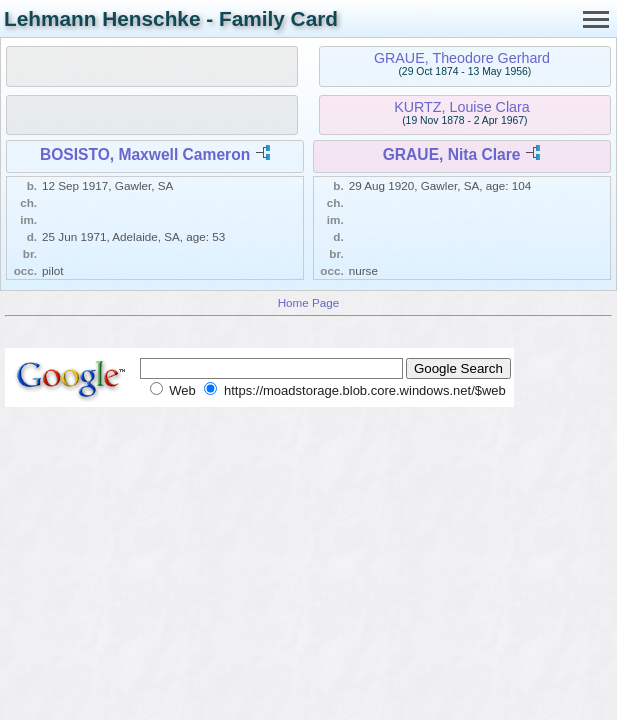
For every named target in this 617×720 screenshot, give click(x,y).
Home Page (309, 302)
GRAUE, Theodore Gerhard (462, 58)
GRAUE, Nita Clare (452, 154)
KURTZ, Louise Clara (462, 107)
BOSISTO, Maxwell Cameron (145, 154)
